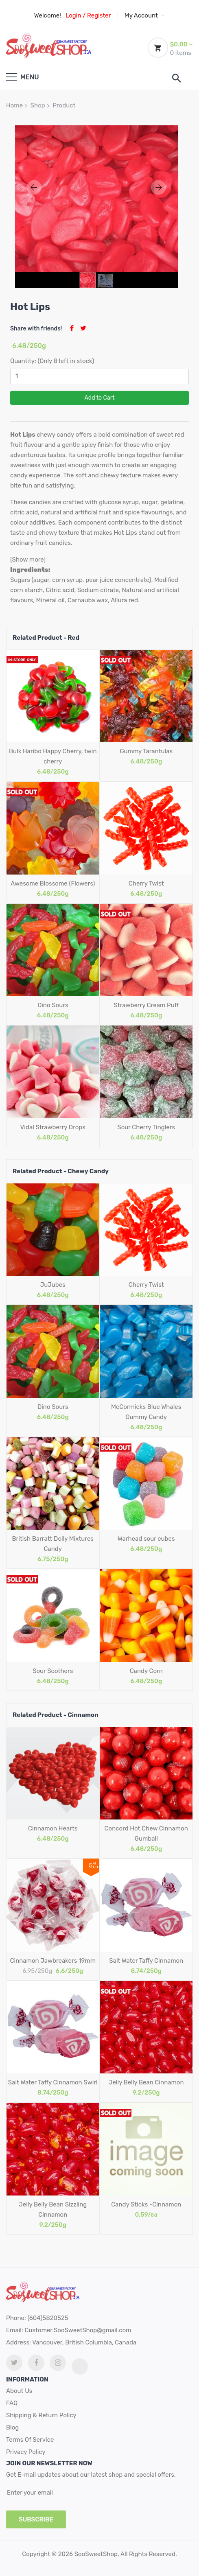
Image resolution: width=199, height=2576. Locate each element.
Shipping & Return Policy (41, 2415)
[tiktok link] (80, 2366)
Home (14, 105)
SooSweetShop (96, 2554)
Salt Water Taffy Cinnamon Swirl (53, 2082)
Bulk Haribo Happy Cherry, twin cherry (53, 756)
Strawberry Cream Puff (146, 1005)
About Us (19, 2390)
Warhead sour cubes (146, 1538)
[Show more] (28, 559)
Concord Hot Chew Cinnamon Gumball (146, 1833)
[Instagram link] (58, 2363)
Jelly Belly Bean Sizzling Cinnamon (53, 2209)
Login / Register (88, 15)
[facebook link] (36, 2363)
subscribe (36, 2519)
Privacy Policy (26, 2452)
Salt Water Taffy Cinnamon (146, 1960)
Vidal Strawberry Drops (52, 1127)
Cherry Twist (146, 883)
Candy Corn (146, 1671)
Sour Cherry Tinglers (146, 1127)
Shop (38, 105)
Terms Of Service (30, 2439)
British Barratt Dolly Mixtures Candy (53, 1544)
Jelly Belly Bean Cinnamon (146, 2082)
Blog (12, 2427)
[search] (176, 78)
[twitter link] (14, 2363)
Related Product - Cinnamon (55, 1715)
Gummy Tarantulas (146, 751)
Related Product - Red (46, 637)
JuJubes (53, 1284)
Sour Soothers (53, 1671)
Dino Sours (52, 1005)
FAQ (11, 2403)
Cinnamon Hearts (52, 1828)
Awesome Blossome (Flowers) (53, 883)
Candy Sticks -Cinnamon (146, 2204)
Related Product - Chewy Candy (61, 1171)
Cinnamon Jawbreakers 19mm (53, 1960)
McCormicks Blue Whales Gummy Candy (146, 1412)
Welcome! (47, 15)
